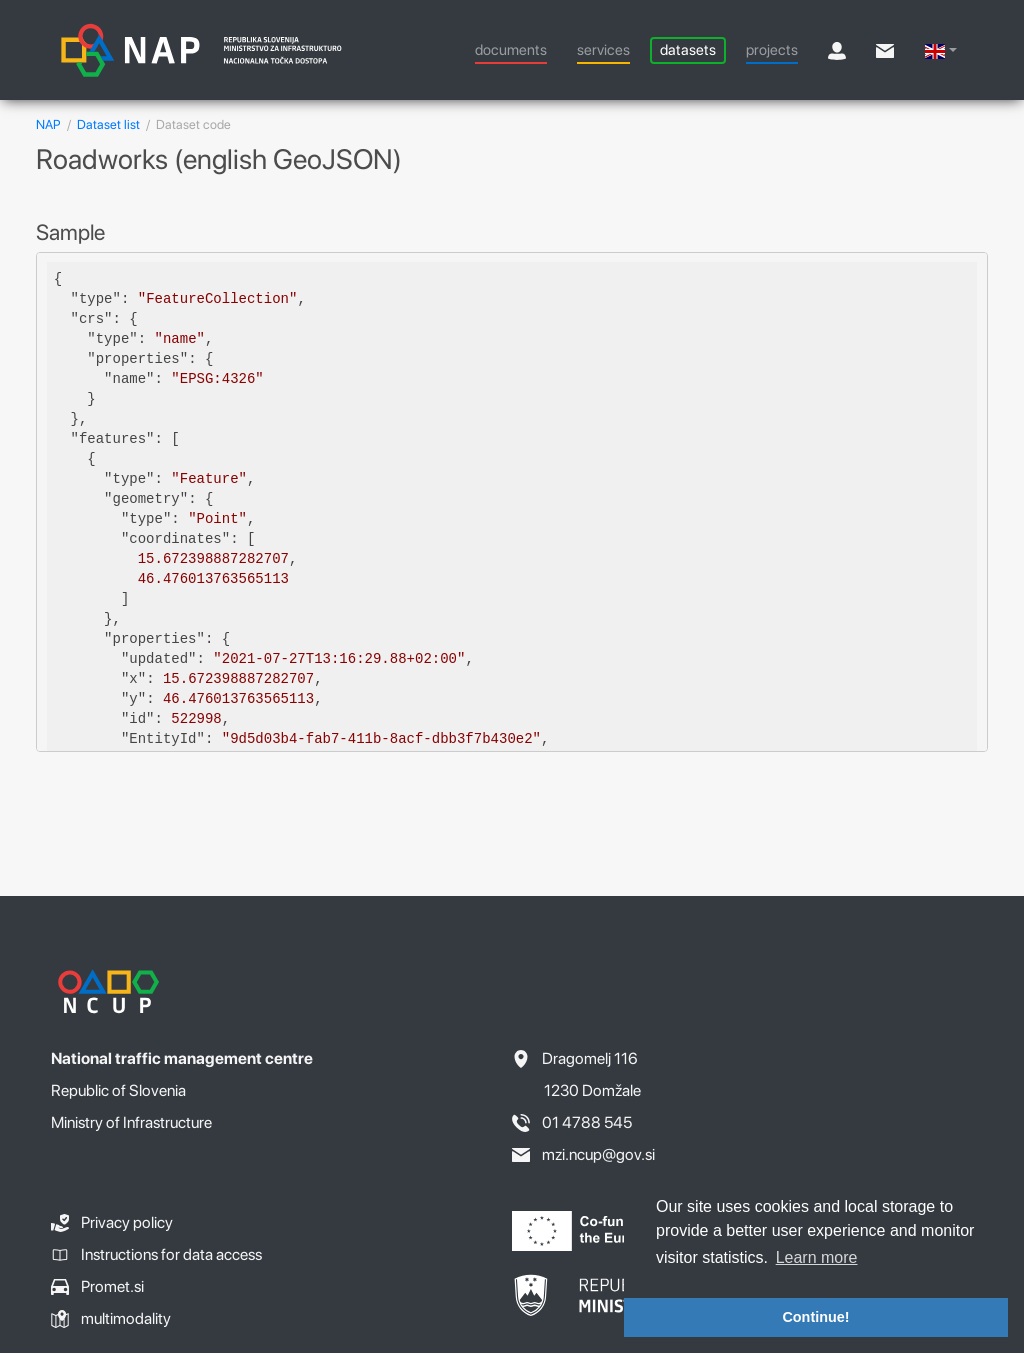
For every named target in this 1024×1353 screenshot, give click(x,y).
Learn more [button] (817, 1257)
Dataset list (108, 124)
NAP (48, 124)
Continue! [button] (815, 1317)
